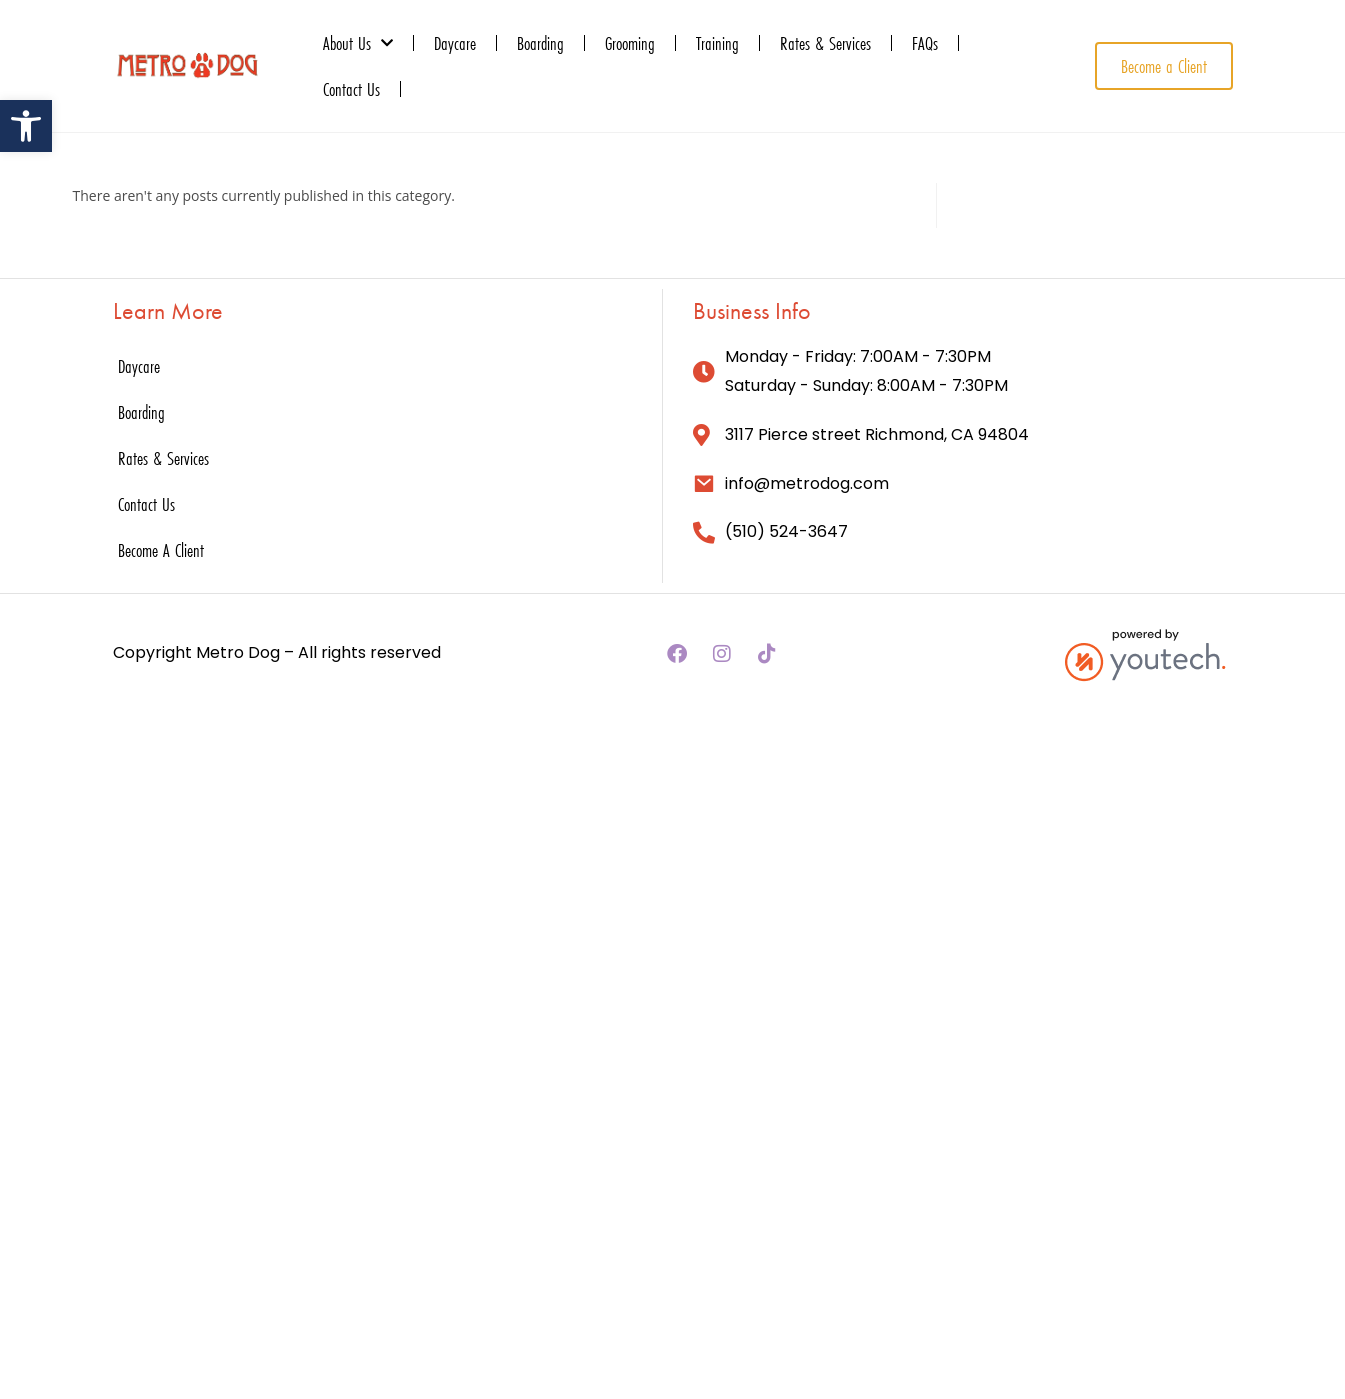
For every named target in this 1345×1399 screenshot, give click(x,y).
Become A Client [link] (161, 550)
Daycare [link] (455, 43)
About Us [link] (358, 43)
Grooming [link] (630, 43)
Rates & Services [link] (825, 43)
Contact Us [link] (351, 89)
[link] (26, 126)
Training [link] (717, 43)
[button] (677, 654)
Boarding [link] (540, 43)
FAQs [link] (925, 43)
